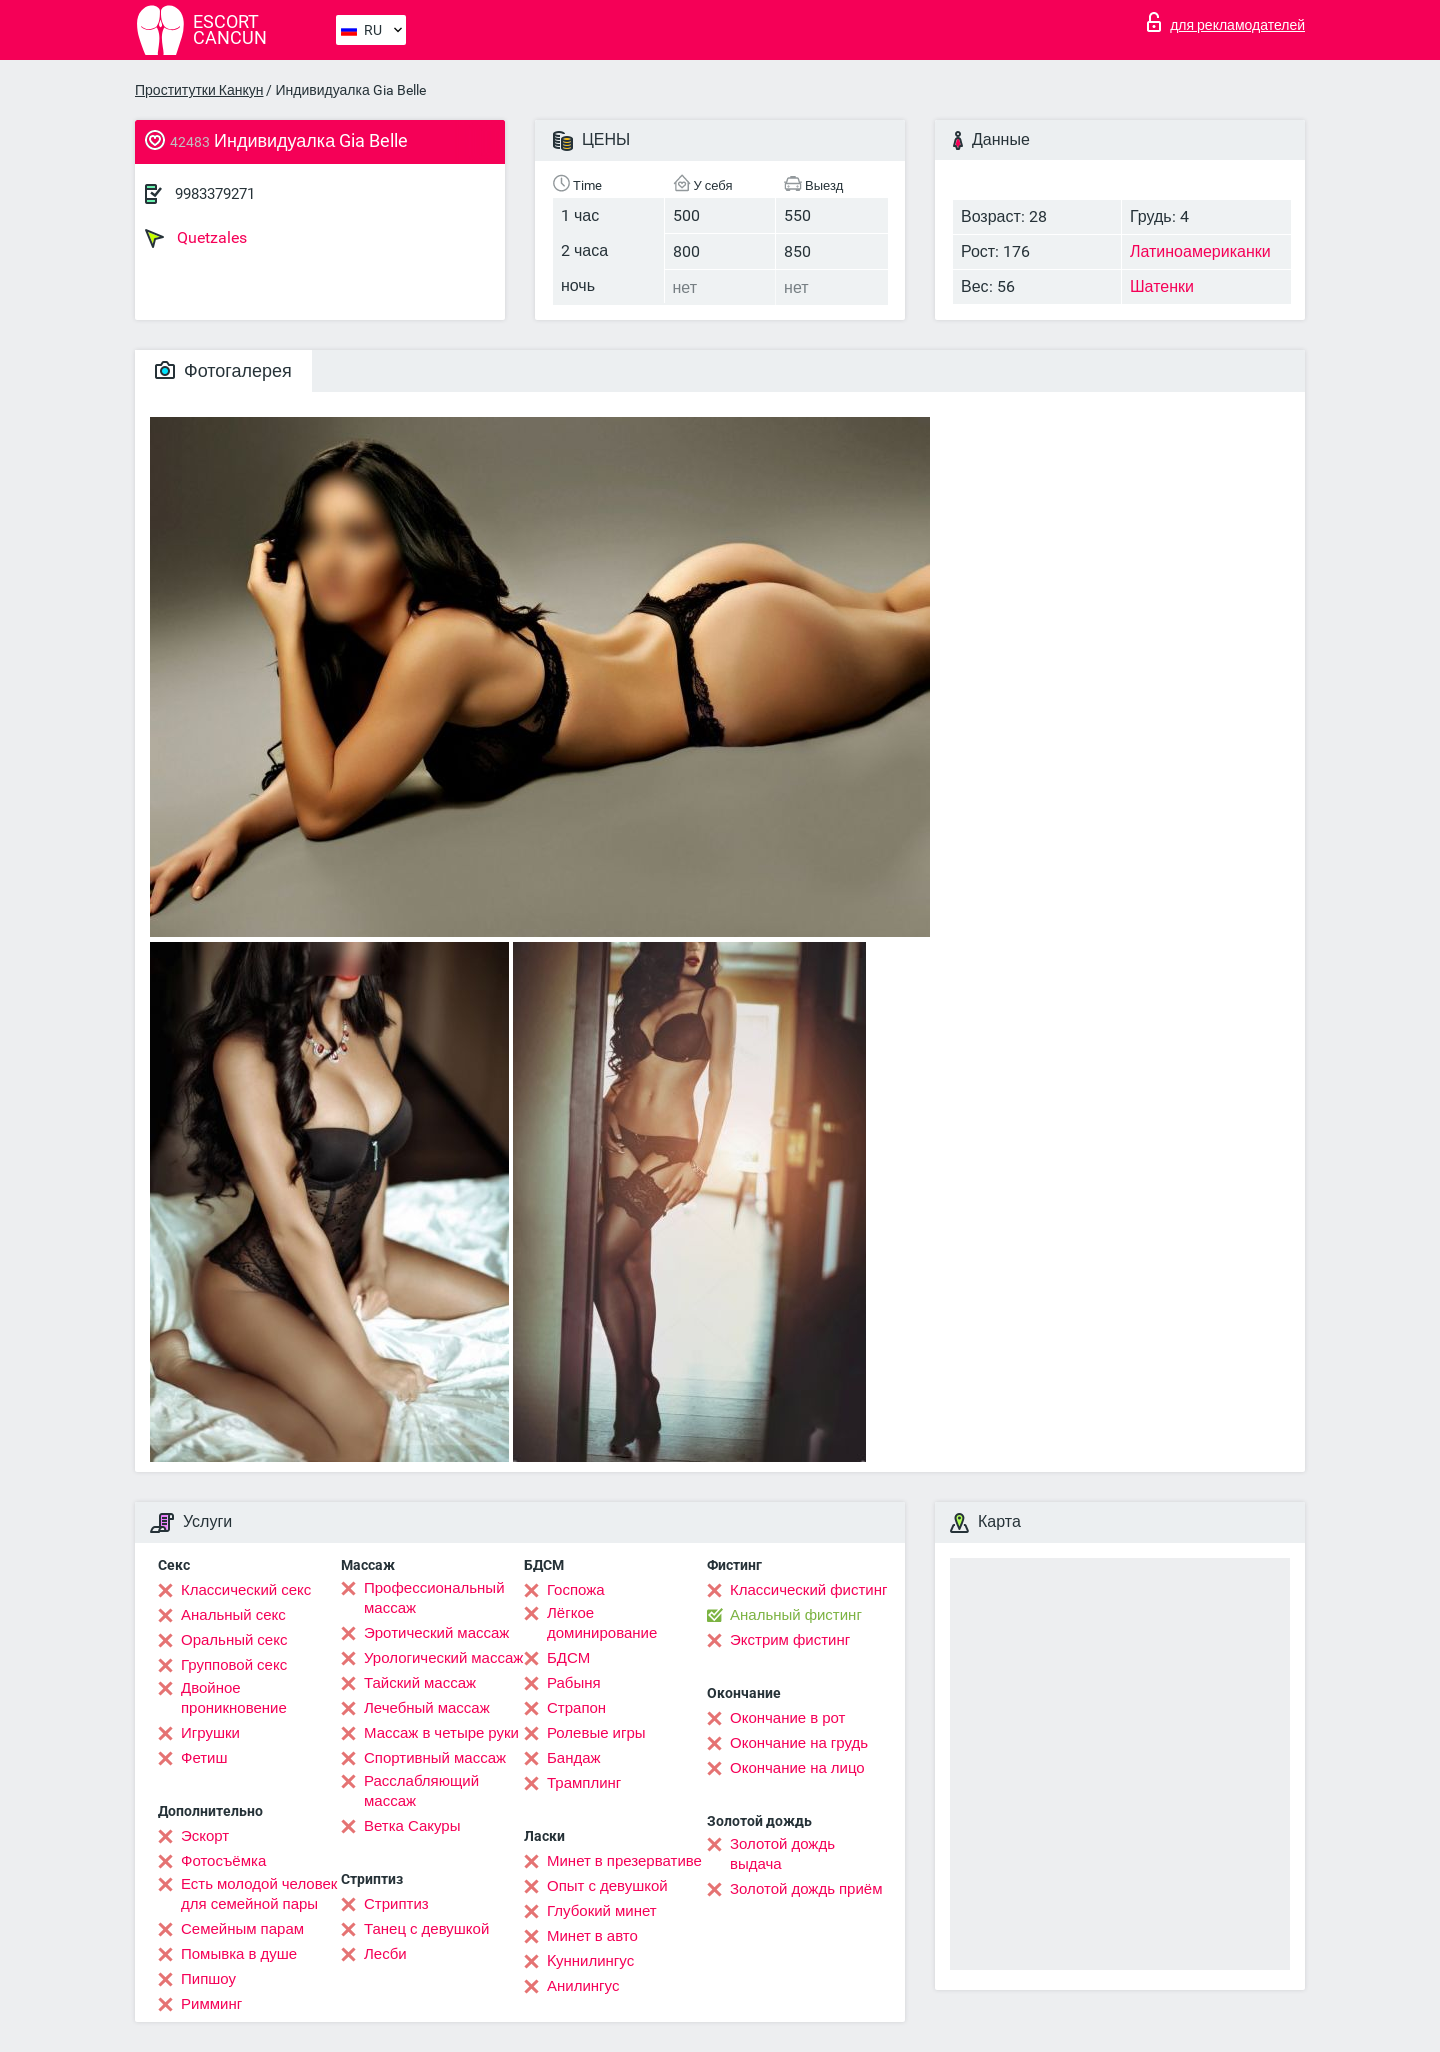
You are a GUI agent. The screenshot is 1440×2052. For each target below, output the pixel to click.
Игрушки (210, 1733)
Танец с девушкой (426, 1929)
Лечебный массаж (427, 1708)
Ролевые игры (596, 1733)
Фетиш (204, 1758)
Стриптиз (396, 1904)
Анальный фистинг (796, 1615)
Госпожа (576, 1590)
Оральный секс (234, 1640)
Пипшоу (208, 1979)
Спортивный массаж (435, 1758)
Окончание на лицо (797, 1768)
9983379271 (215, 194)
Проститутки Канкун (199, 90)
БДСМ (568, 1658)
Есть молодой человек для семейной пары (259, 1894)
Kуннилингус (590, 1961)
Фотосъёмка (223, 1861)
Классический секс (246, 1590)
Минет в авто (592, 1936)
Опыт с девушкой (607, 1886)
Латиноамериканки (1200, 251)
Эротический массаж (436, 1633)
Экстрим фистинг (790, 1640)
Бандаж (574, 1758)
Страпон (576, 1708)
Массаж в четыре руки (441, 1733)
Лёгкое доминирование (602, 1623)
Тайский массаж (420, 1683)
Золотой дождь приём (806, 1889)
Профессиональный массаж (434, 1598)
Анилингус (583, 1986)
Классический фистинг (808, 1590)
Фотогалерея (223, 370)
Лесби (385, 1954)
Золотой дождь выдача (782, 1854)
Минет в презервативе (624, 1861)
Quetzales (196, 238)
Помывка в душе (239, 1954)
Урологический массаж (443, 1658)
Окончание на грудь (799, 1743)
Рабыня (574, 1683)
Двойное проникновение (234, 1698)
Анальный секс (233, 1615)
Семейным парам (242, 1929)
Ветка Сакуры (412, 1826)
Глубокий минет (602, 1911)
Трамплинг (584, 1783)
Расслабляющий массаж (421, 1791)
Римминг (211, 2004)
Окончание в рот (787, 1718)
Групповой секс (234, 1665)
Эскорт (205, 1836)
